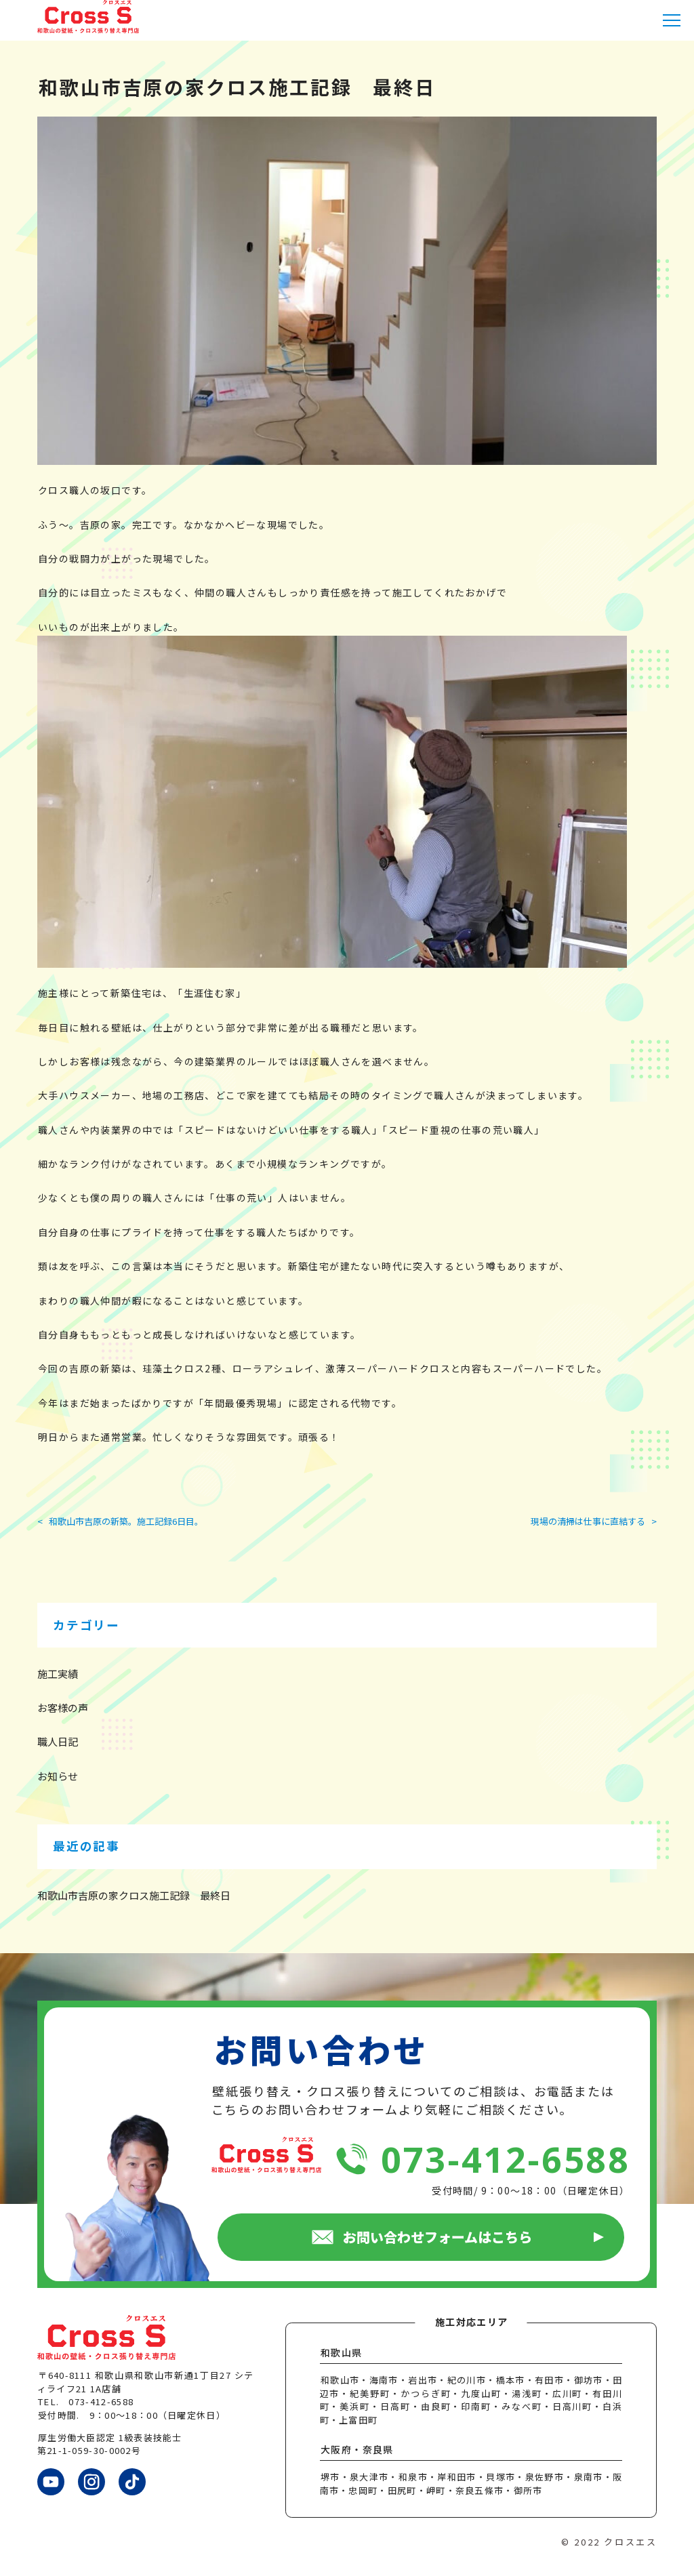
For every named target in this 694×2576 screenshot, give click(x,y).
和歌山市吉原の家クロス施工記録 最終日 (133, 1895)
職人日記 (57, 1741)
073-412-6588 (505, 2159)
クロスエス (630, 2541)
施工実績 (57, 1674)
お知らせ (57, 1776)
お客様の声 (62, 1707)
